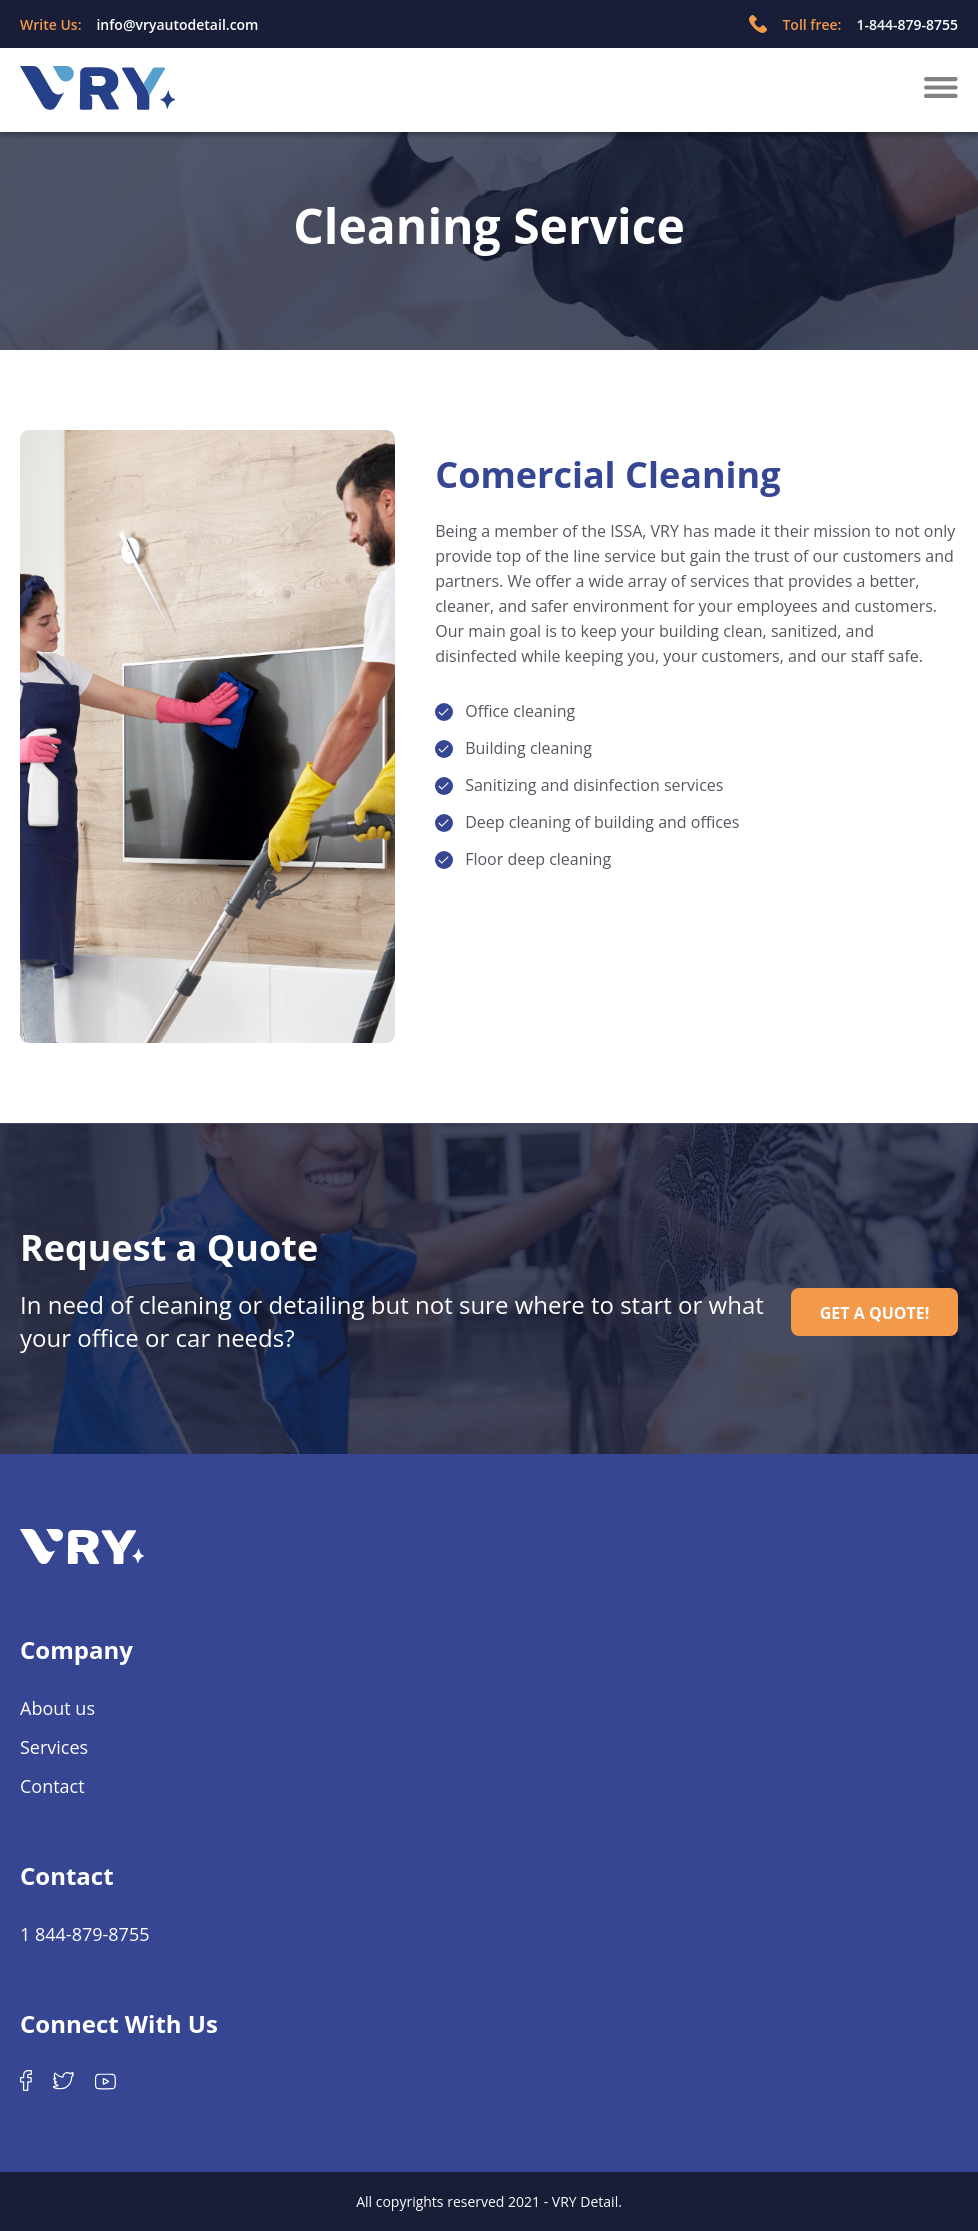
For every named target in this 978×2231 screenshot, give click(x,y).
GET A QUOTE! (875, 1313)
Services (54, 1747)
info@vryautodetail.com (177, 24)
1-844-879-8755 (907, 24)
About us (57, 1708)
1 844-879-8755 (84, 1934)
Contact (52, 1786)
